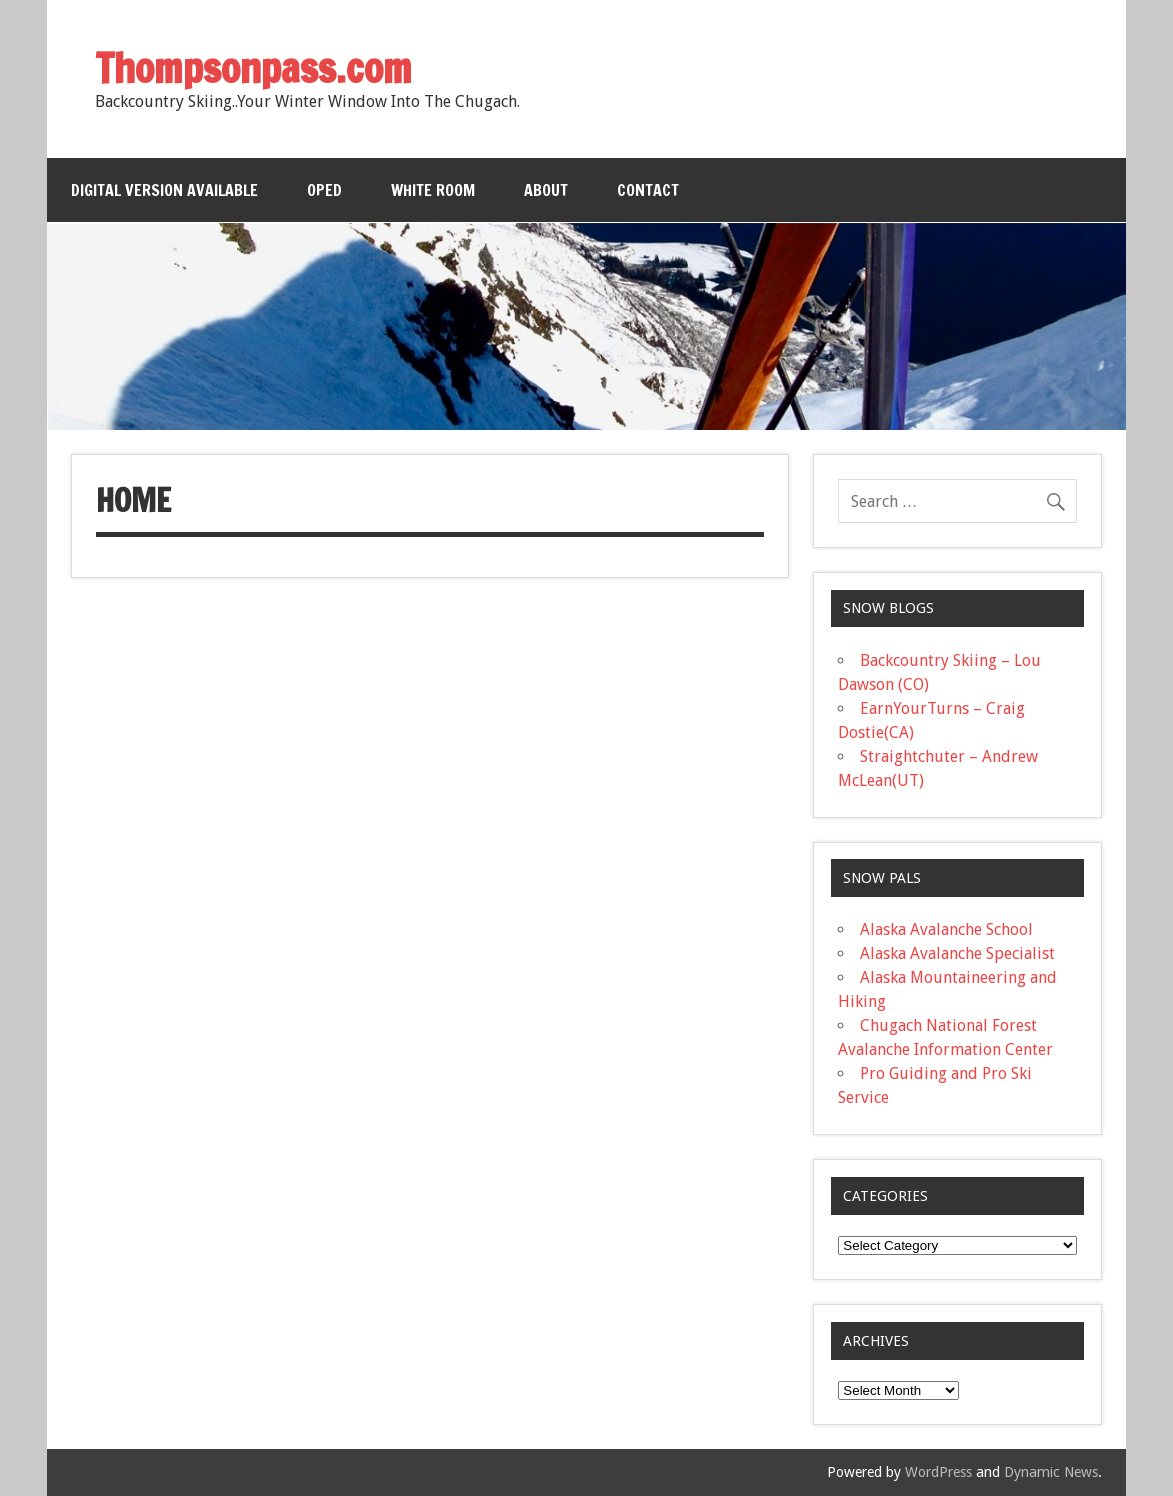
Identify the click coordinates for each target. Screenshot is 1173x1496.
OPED (324, 190)
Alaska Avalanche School (946, 929)
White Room (433, 190)
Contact (648, 190)
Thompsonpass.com (253, 67)
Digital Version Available (164, 190)
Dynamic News (1051, 1472)
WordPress (938, 1472)
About (546, 190)
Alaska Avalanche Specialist (957, 953)
